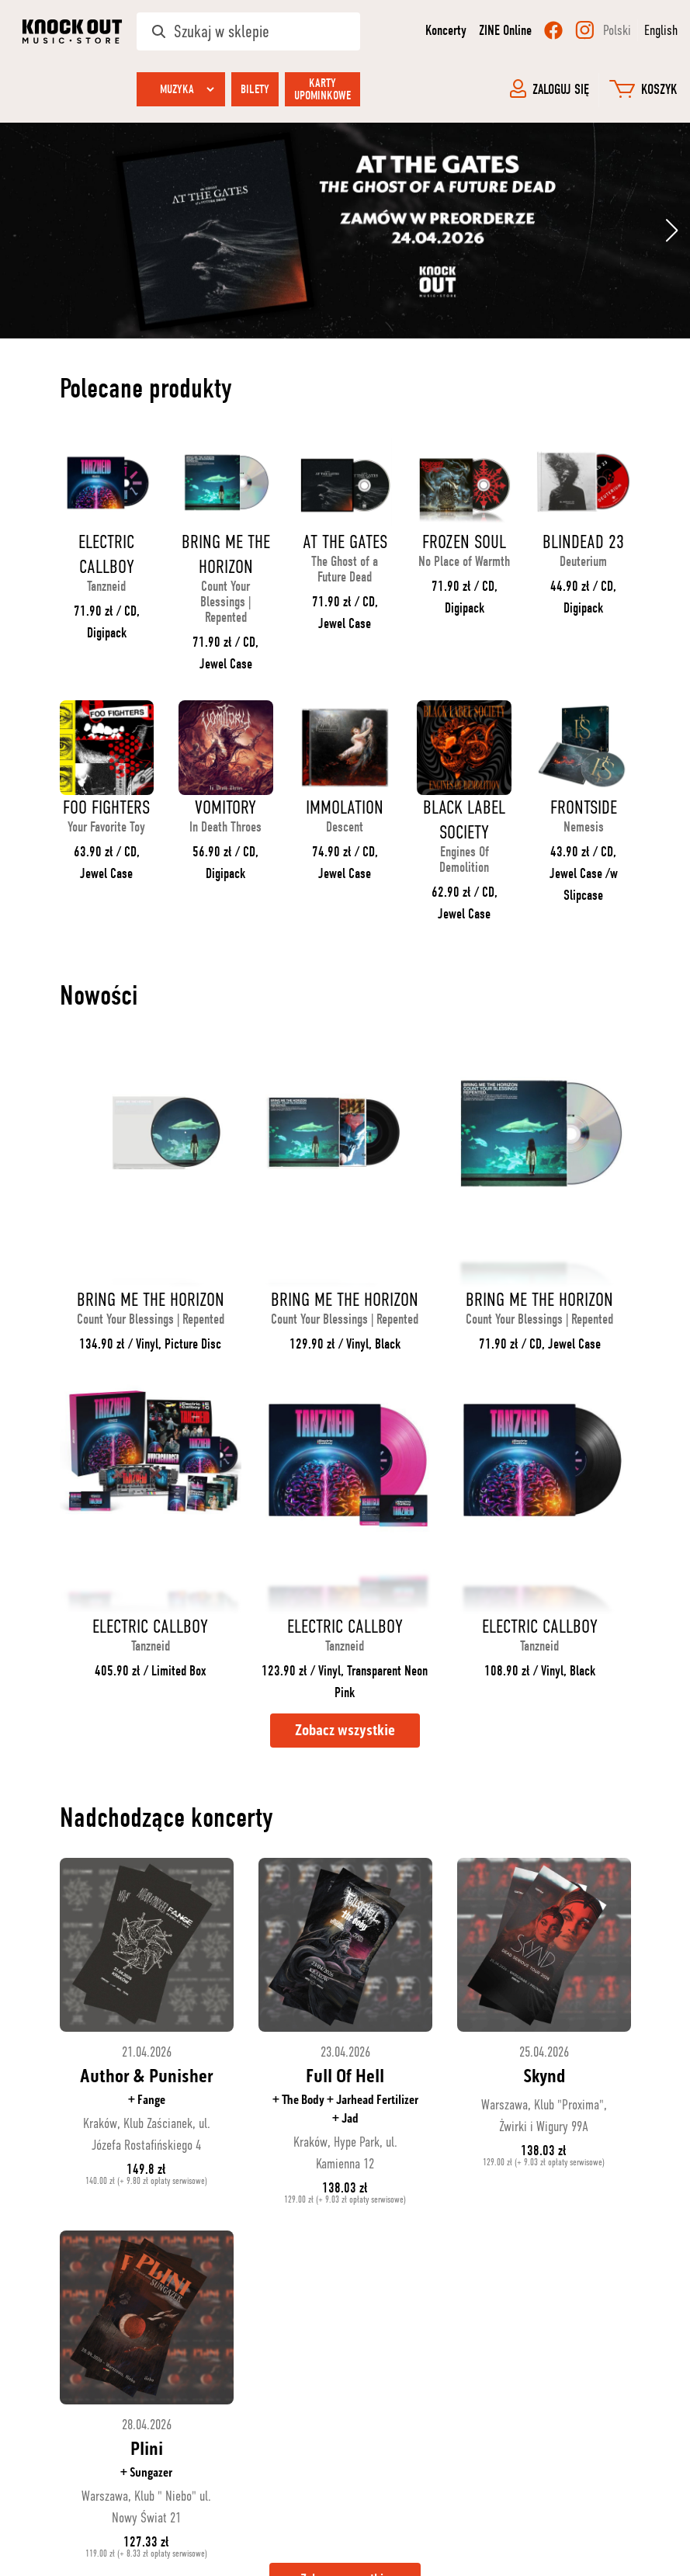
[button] (671, 231)
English (661, 30)
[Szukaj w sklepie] (248, 31)
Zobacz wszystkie (345, 1730)
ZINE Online (505, 31)
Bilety (255, 89)
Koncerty (445, 31)
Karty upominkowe (322, 89)
